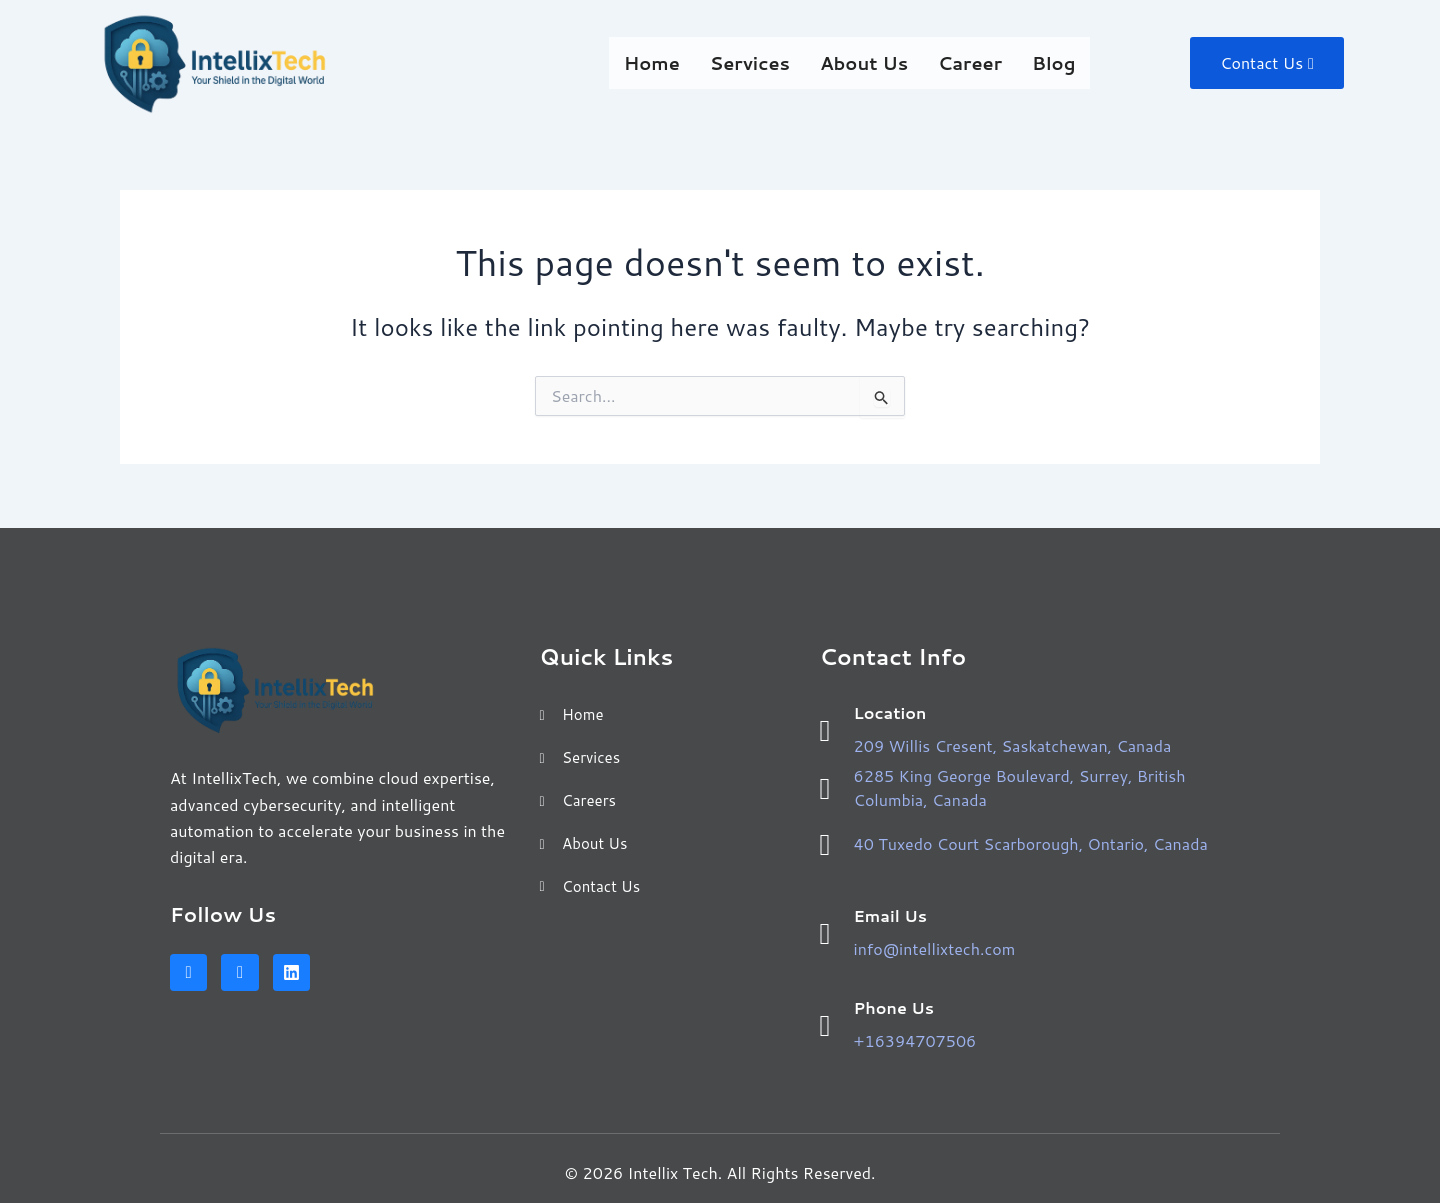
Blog (1046, 62)
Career (962, 62)
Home (643, 62)
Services (741, 62)
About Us (855, 62)
